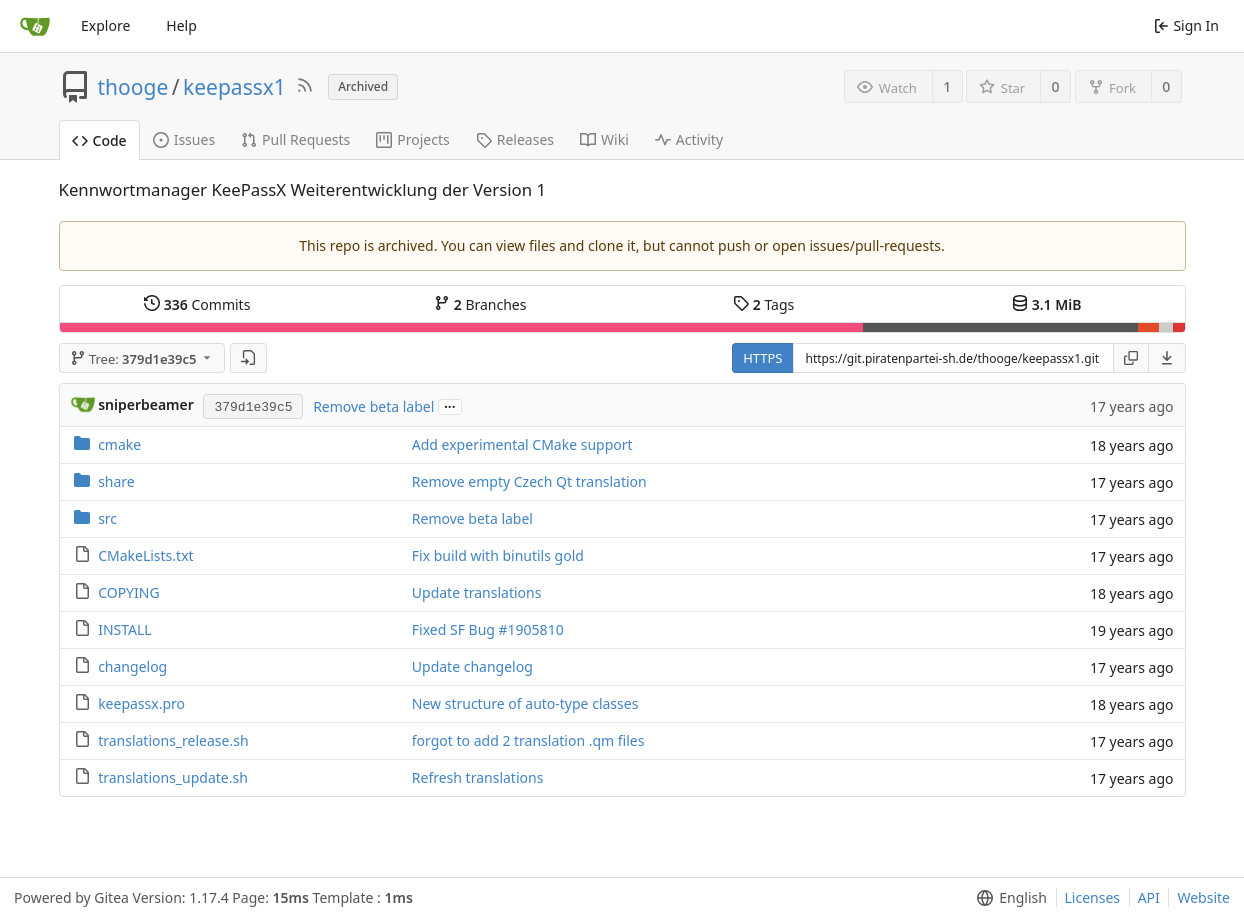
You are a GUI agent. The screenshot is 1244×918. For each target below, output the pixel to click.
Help (181, 25)
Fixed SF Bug (455, 629)
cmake (119, 444)
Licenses (1093, 897)
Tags (763, 304)
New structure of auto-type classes (525, 703)
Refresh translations (478, 777)
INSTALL (125, 629)
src (107, 518)
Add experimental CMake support (522, 444)
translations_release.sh (173, 740)
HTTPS (762, 358)
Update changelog (472, 666)
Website (1203, 897)
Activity (689, 139)
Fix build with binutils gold (498, 555)
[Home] (35, 26)
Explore (105, 25)
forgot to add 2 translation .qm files (528, 740)
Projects (412, 139)
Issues (184, 139)
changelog (132, 666)
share (116, 481)
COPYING (128, 592)
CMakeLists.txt (145, 555)
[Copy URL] (1131, 358)
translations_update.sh (173, 777)
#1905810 (531, 629)
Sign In (1186, 25)
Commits (197, 304)
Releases (515, 139)
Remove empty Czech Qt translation (529, 481)
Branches (480, 304)
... (450, 405)
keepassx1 (234, 87)
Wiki (604, 139)
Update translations (477, 592)
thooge (133, 87)
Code (99, 140)
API (1149, 897)
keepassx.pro (141, 703)
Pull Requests (295, 139)
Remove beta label (373, 406)
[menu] (1167, 358)
